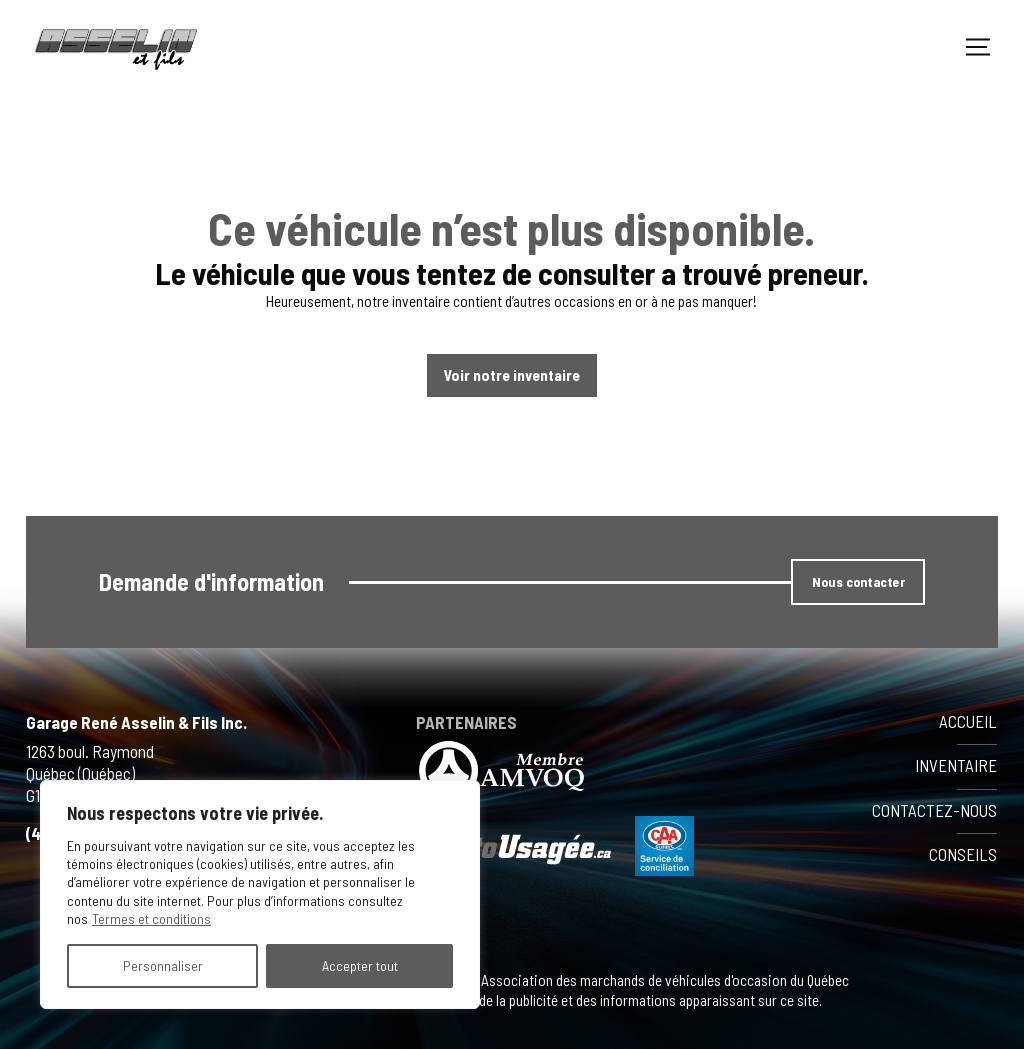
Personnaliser (163, 965)
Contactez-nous (934, 810)
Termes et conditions (151, 918)
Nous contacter (858, 581)
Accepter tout (360, 965)
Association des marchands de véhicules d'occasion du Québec (664, 980)
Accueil (968, 721)
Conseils (963, 854)
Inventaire (956, 765)
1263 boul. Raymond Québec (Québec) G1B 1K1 (90, 774)
